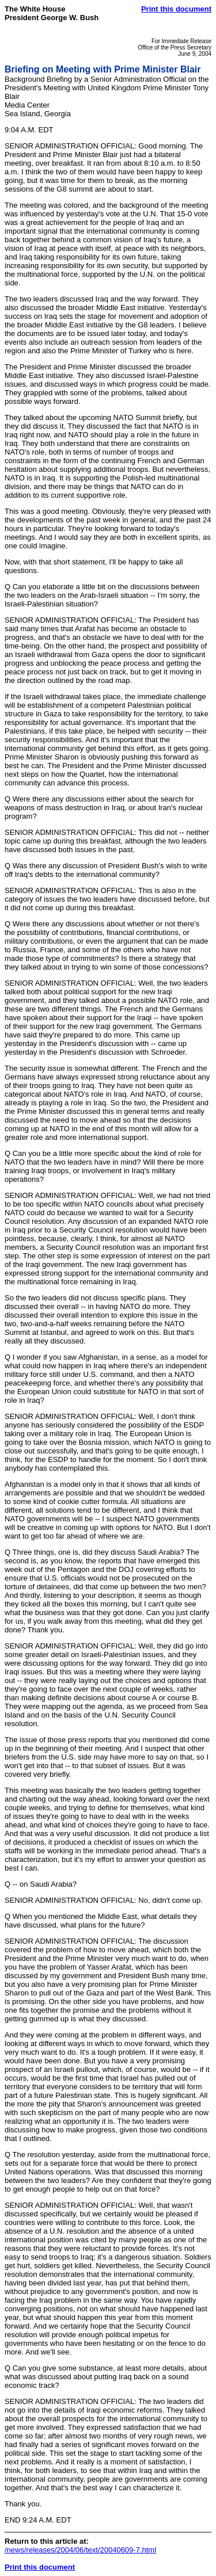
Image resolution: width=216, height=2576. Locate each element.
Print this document (176, 9)
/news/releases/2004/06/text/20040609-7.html (80, 2550)
